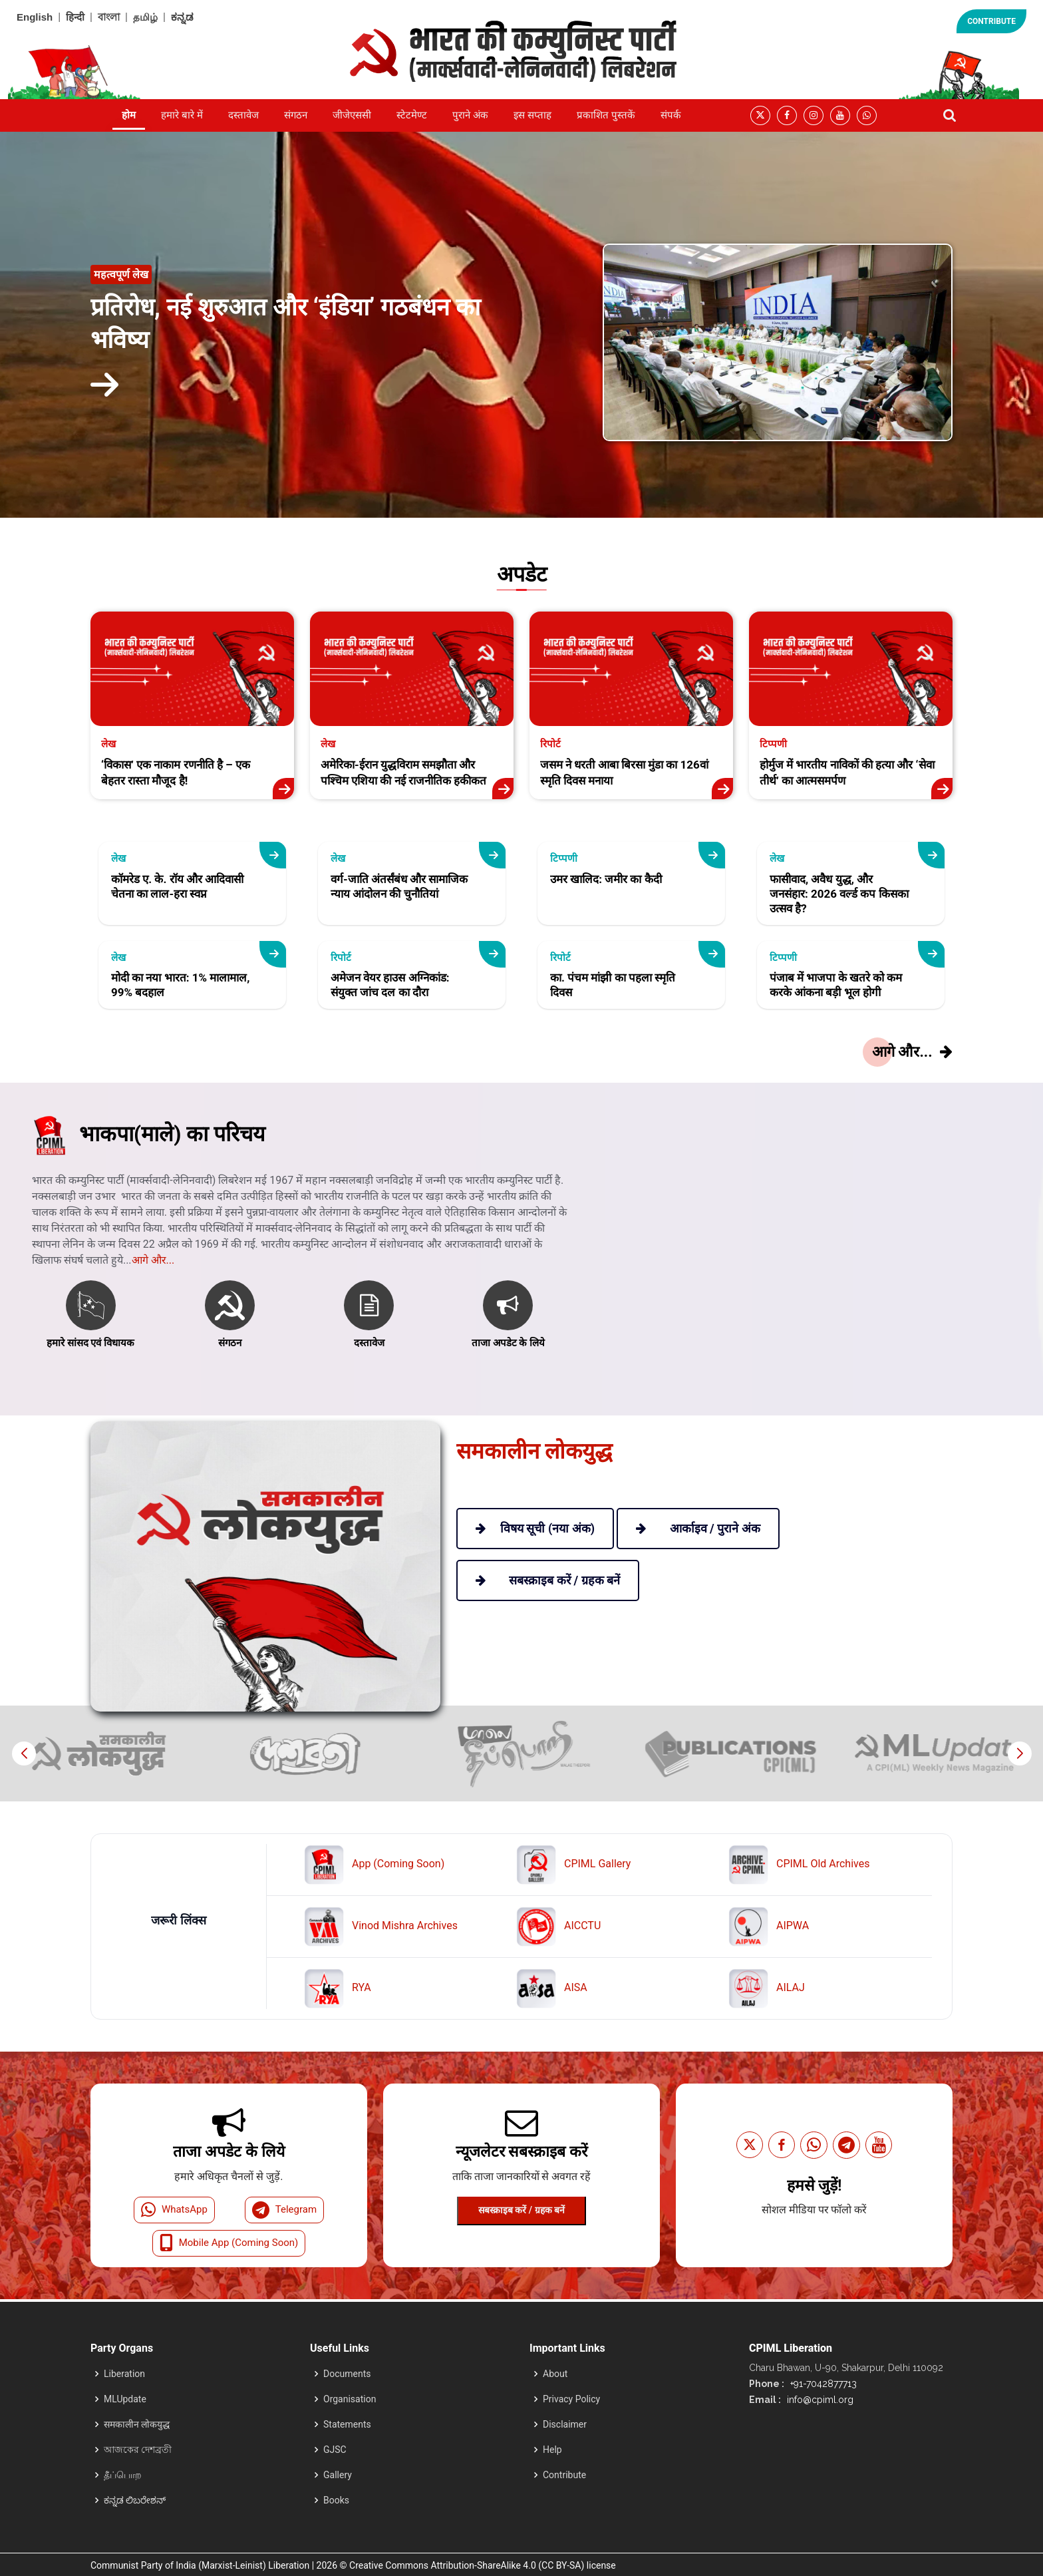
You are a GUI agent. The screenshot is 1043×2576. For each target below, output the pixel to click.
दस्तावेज (243, 115)
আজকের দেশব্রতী (138, 2449)
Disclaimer (565, 2424)
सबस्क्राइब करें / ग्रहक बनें (521, 2210)
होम (129, 115)
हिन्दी (75, 17)
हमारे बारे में (182, 115)
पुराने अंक (470, 115)
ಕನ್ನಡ (182, 17)
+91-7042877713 (822, 2383)
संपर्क (671, 115)
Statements (347, 2424)
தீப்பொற (123, 2475)
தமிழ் (145, 17)
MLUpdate (125, 2399)
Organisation (349, 2399)
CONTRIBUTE (991, 21)
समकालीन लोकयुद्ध (137, 2424)
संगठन (295, 115)
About (555, 2373)
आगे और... (153, 1306)
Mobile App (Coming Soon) (229, 2243)
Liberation (124, 2373)
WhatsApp (174, 2210)
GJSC (335, 2449)
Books (336, 2500)
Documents (347, 2373)
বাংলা (109, 17)
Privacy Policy (571, 2399)
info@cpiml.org (818, 2399)
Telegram (284, 2210)
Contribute (564, 2475)
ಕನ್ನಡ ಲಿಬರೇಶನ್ (135, 2500)
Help (552, 2449)
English (35, 17)
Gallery (337, 2475)
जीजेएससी (352, 115)
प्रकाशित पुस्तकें (606, 115)
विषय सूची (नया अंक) (535, 1528)
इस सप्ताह (532, 115)
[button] (1019, 1753)
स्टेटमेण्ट (411, 115)
